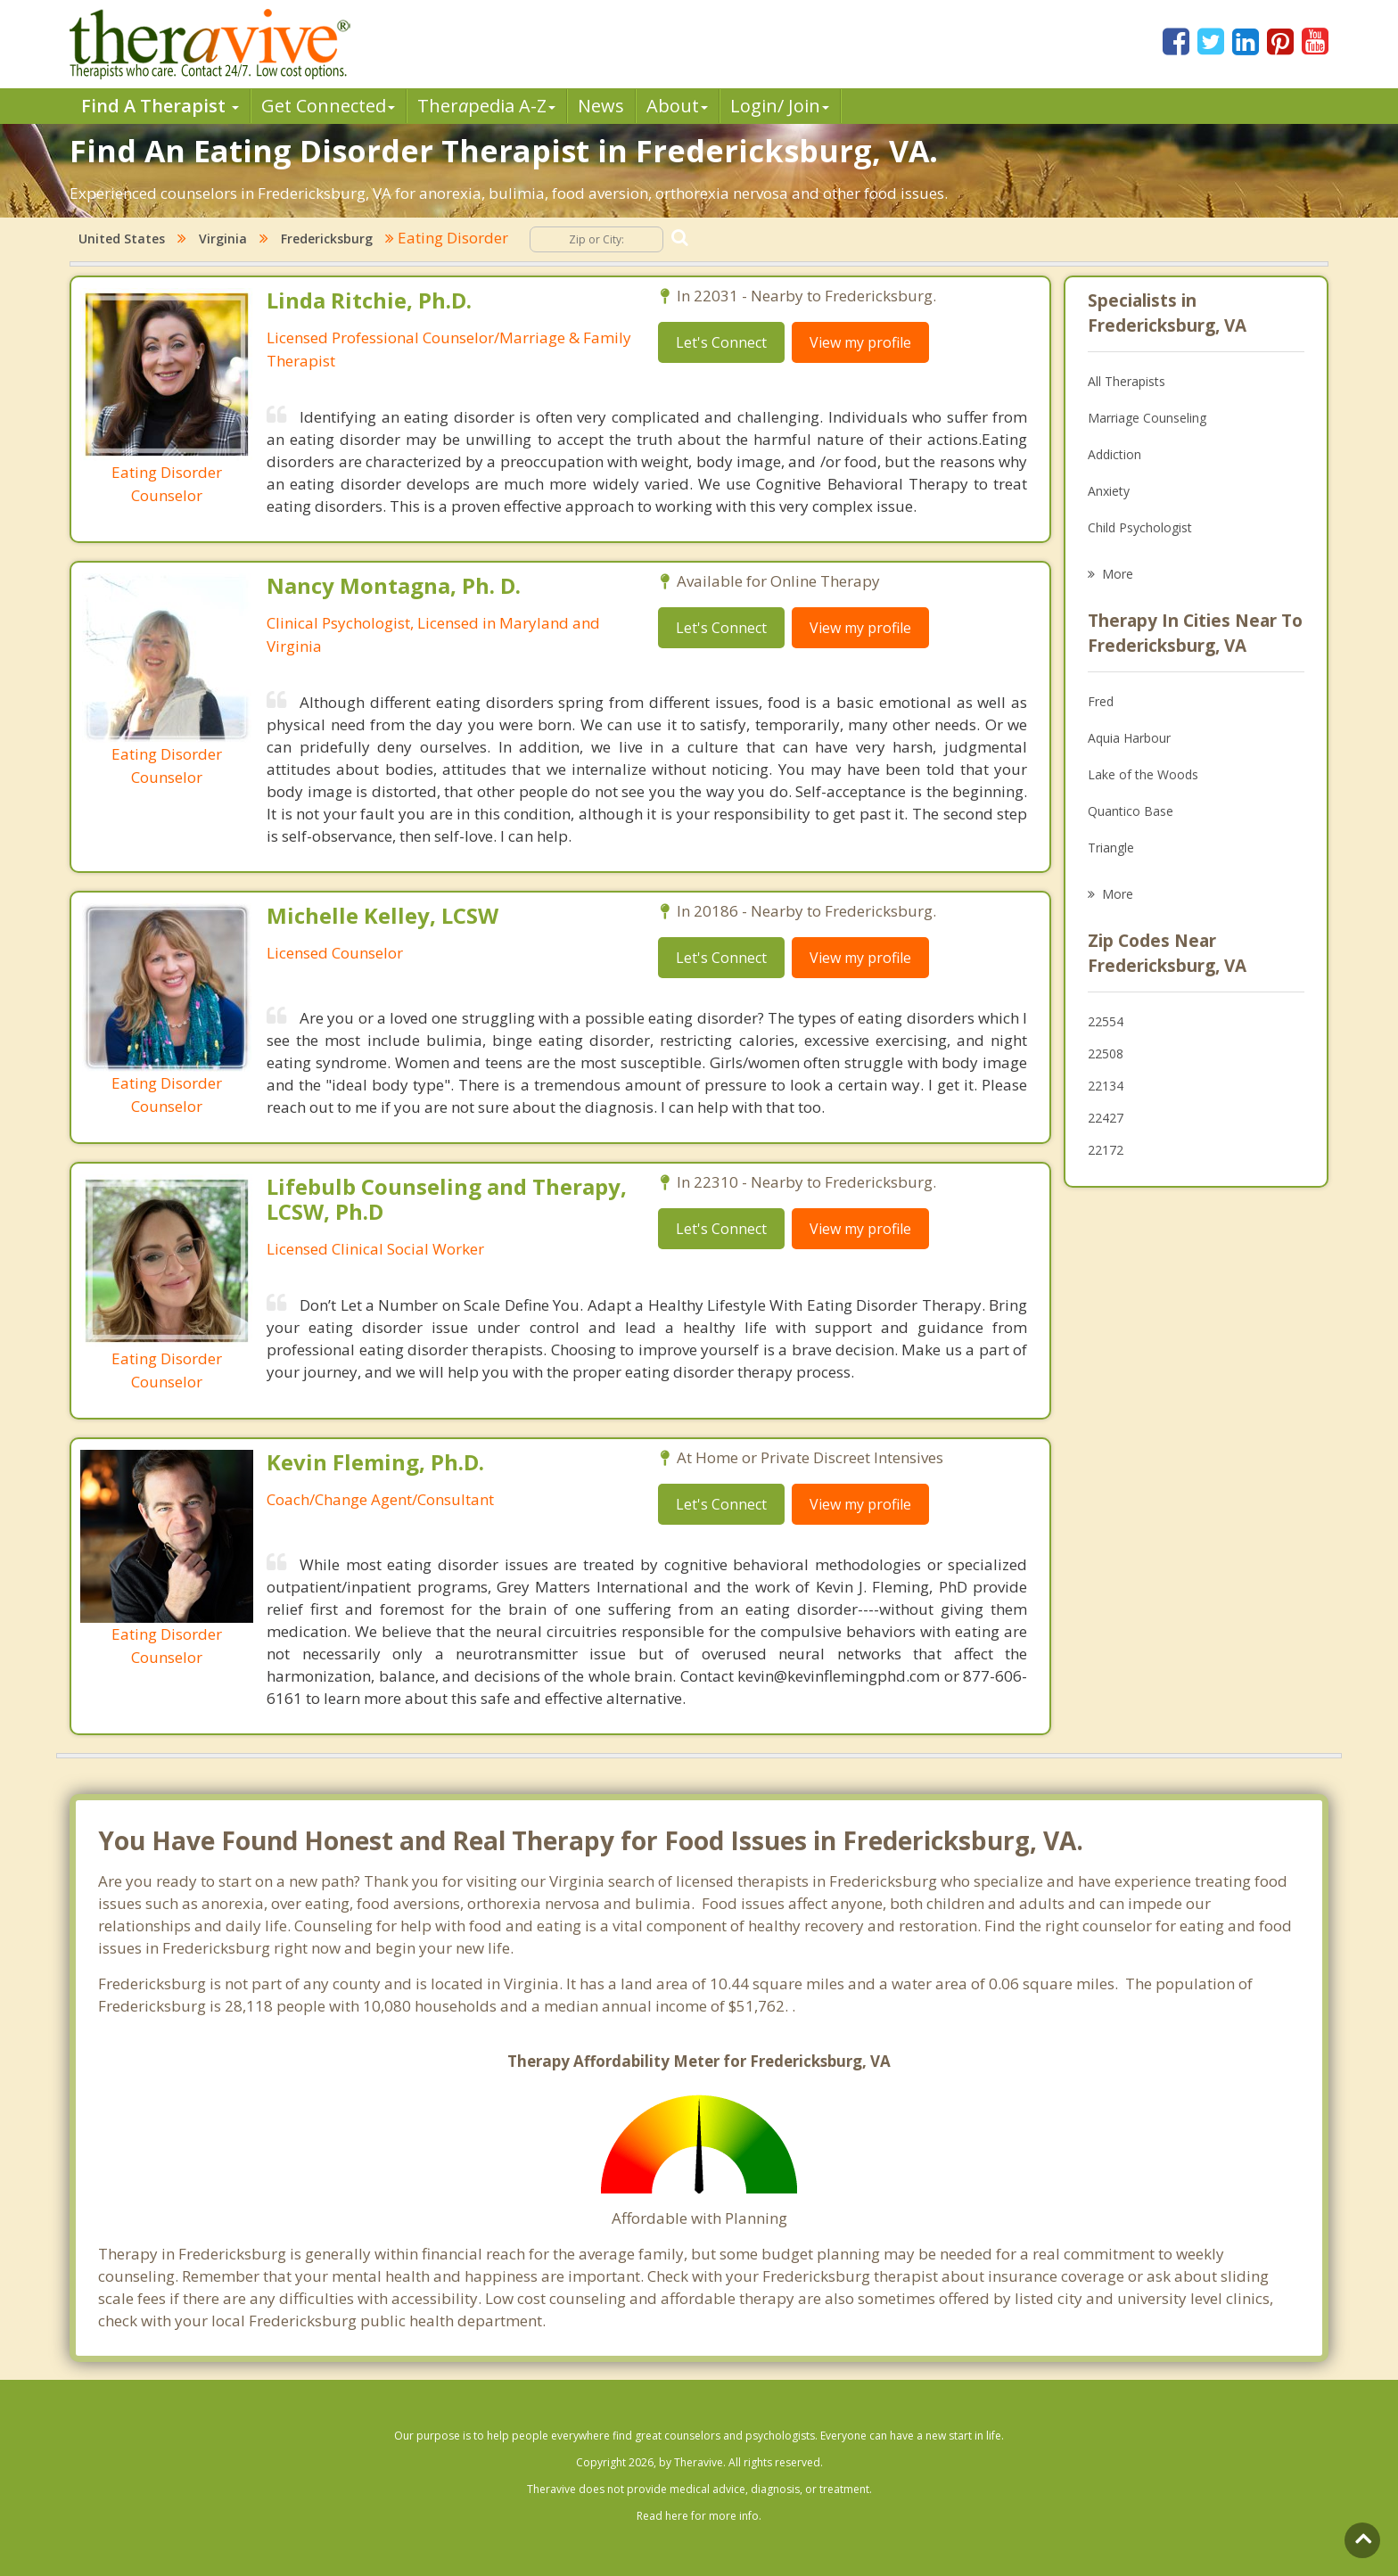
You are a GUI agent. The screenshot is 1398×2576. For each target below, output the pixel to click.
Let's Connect (721, 342)
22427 (1105, 1117)
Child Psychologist (1140, 527)
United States (121, 238)
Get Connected (328, 106)
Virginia (223, 238)
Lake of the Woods (1143, 774)
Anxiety (1109, 490)
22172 (1105, 1149)
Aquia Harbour (1129, 737)
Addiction (1114, 454)
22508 (1105, 1053)
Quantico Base (1130, 810)
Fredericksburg (327, 238)
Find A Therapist (160, 106)
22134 (1105, 1085)
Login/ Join (779, 106)
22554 (1105, 1021)
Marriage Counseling (1147, 417)
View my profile (860, 342)
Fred (1101, 701)
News (601, 106)
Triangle (1111, 847)
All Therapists (1126, 381)
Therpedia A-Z (486, 106)
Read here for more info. (699, 2515)
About (677, 106)
